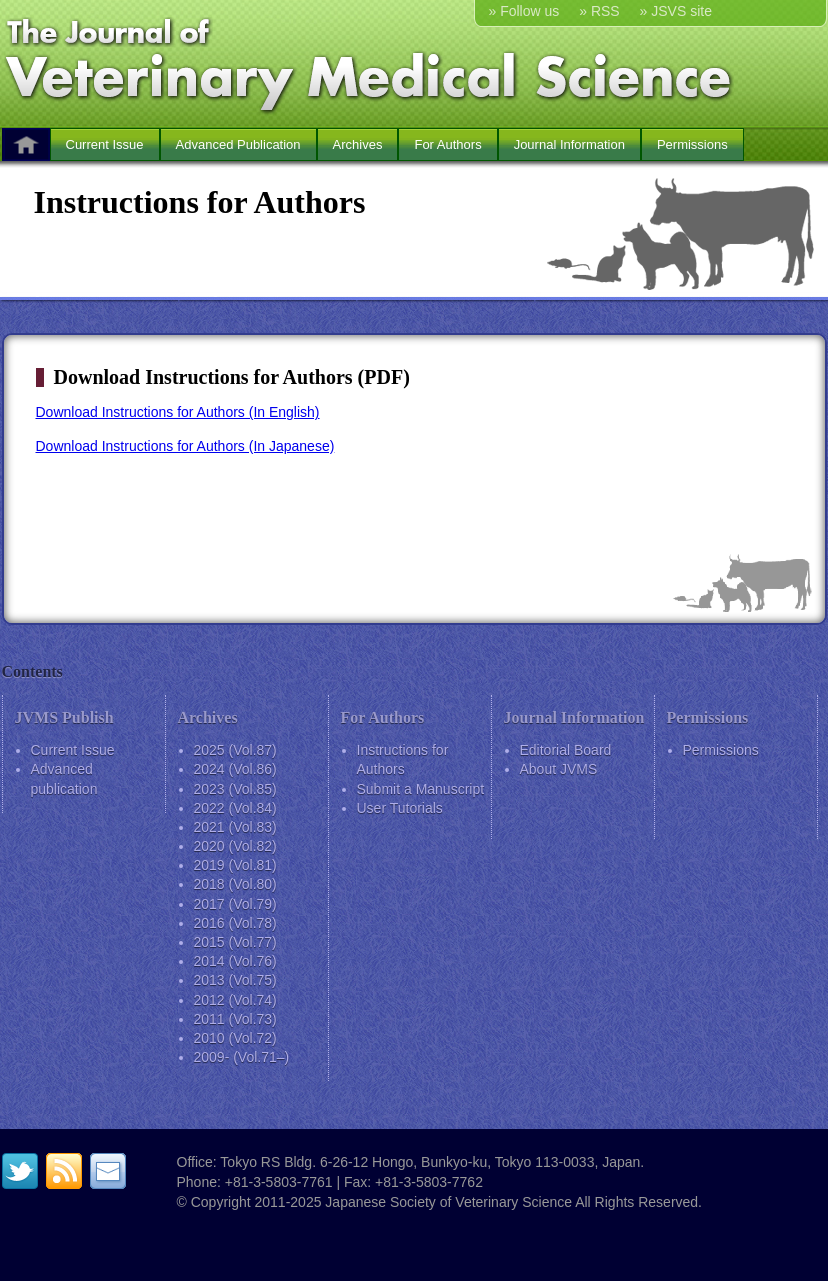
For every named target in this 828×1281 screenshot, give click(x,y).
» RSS (599, 11)
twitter (20, 1171)
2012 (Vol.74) (235, 1000)
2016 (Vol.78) (235, 923)
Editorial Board (566, 750)
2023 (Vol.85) (235, 789)
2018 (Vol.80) (235, 884)
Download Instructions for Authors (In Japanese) (185, 446)
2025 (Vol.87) (235, 750)
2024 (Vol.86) (235, 769)
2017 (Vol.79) (235, 904)
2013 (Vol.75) (235, 980)
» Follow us (524, 11)
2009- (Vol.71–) (242, 1057)
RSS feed (64, 1171)
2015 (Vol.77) (235, 942)
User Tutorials (400, 808)
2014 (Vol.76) (235, 961)
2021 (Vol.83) (235, 827)
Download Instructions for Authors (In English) (178, 412)
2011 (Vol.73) (235, 1019)
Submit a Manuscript (421, 789)
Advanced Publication (238, 144)
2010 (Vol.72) (235, 1038)
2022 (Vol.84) (235, 808)
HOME (26, 144)
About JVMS (559, 769)
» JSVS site (676, 11)
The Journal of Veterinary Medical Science (414, 63)
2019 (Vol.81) (235, 865)
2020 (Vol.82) (235, 846)
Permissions (692, 144)
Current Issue (105, 144)
